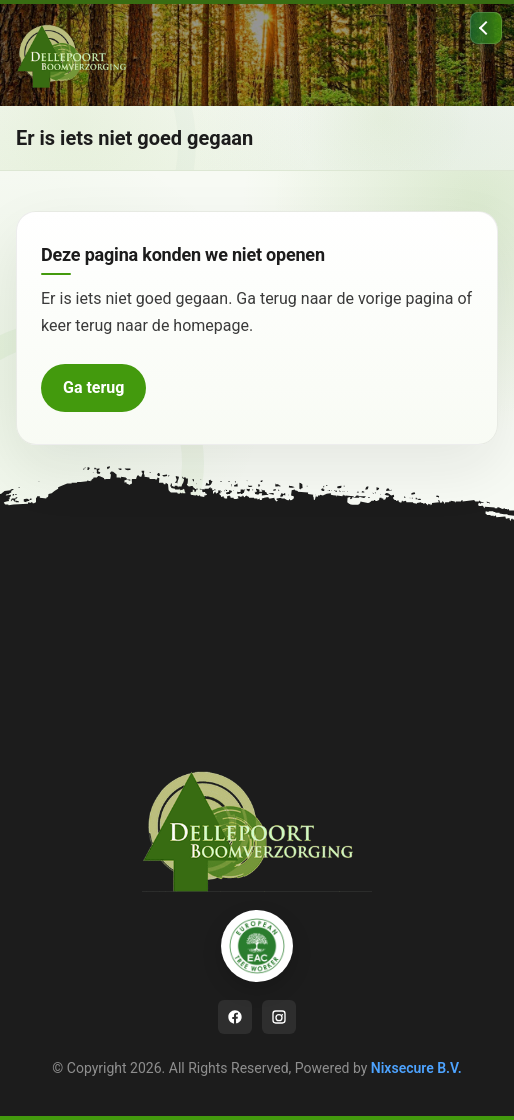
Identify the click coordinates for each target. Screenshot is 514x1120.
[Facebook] (235, 1017)
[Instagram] (279, 1017)
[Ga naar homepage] (76, 55)
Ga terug (93, 387)
